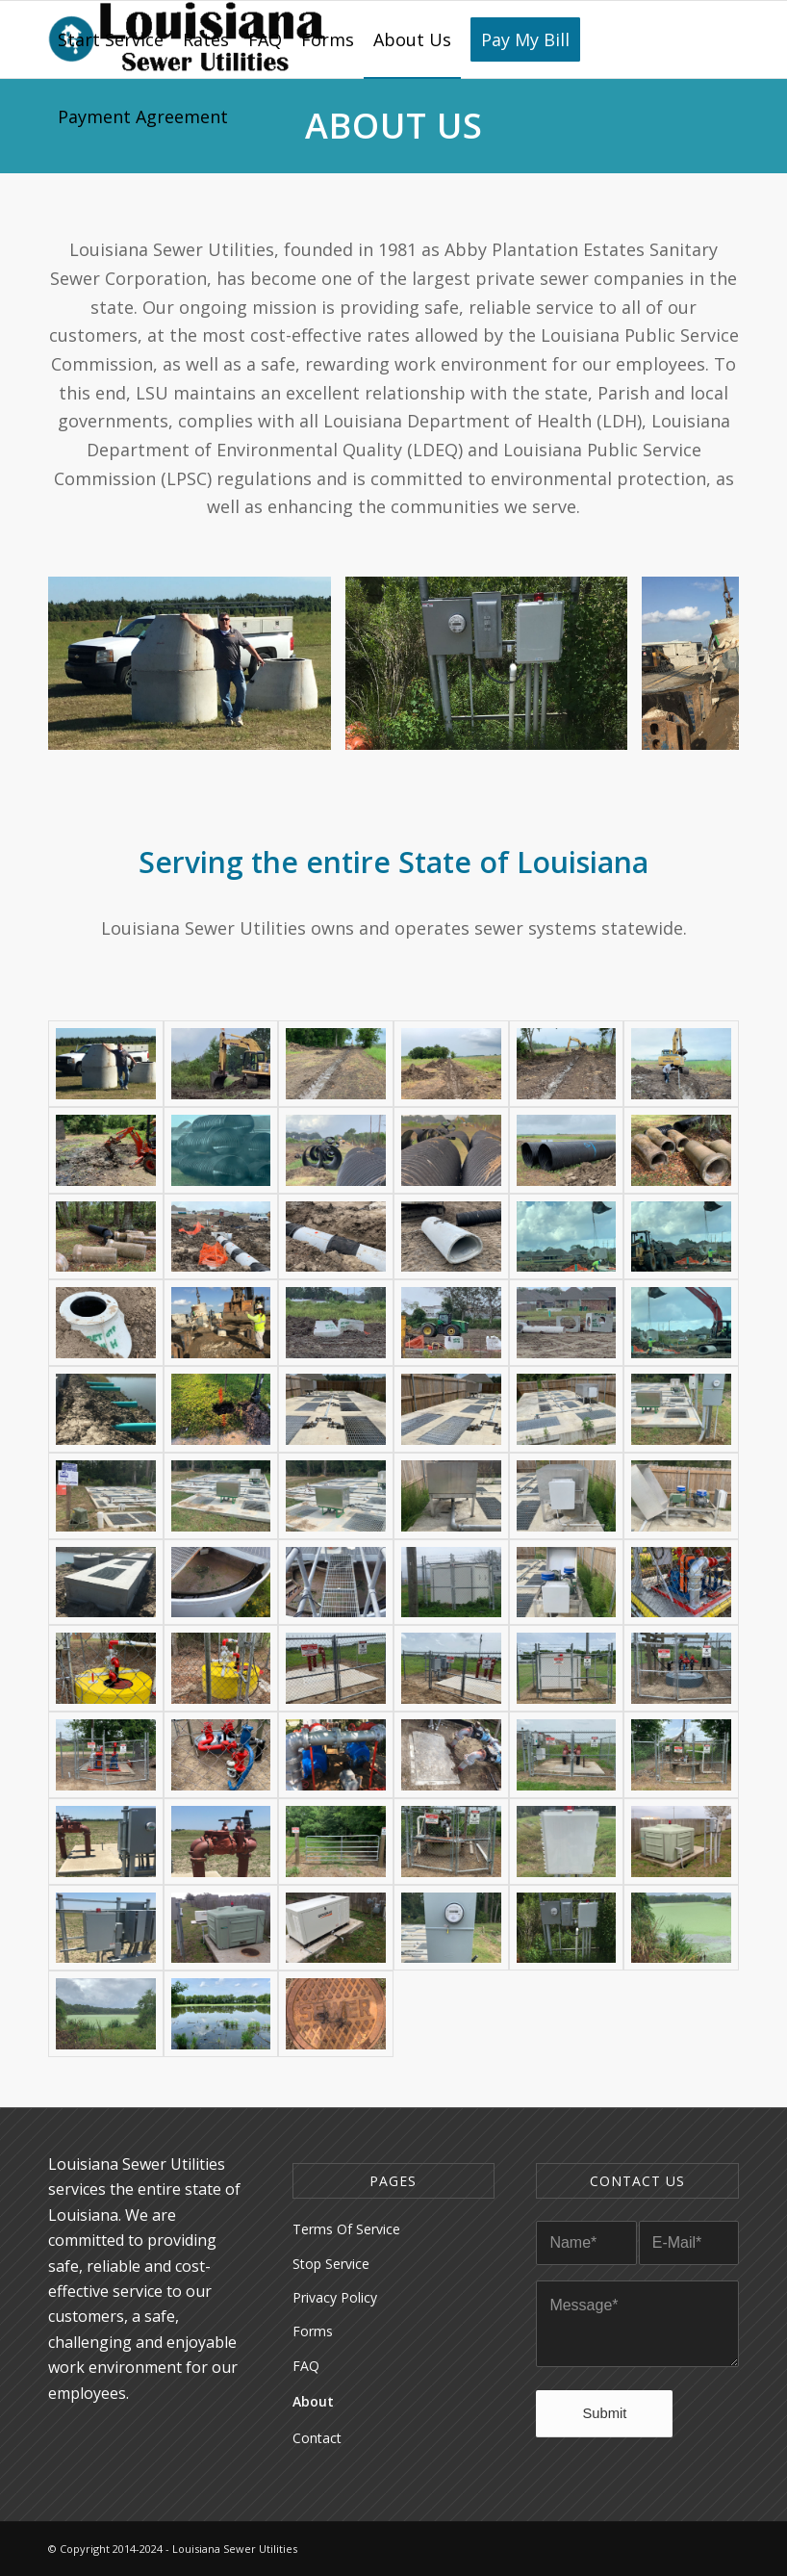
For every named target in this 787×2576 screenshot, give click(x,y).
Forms (312, 2331)
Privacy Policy (334, 2297)
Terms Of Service (346, 2229)
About (313, 2401)
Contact (317, 2438)
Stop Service (330, 2263)
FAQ (305, 2366)
